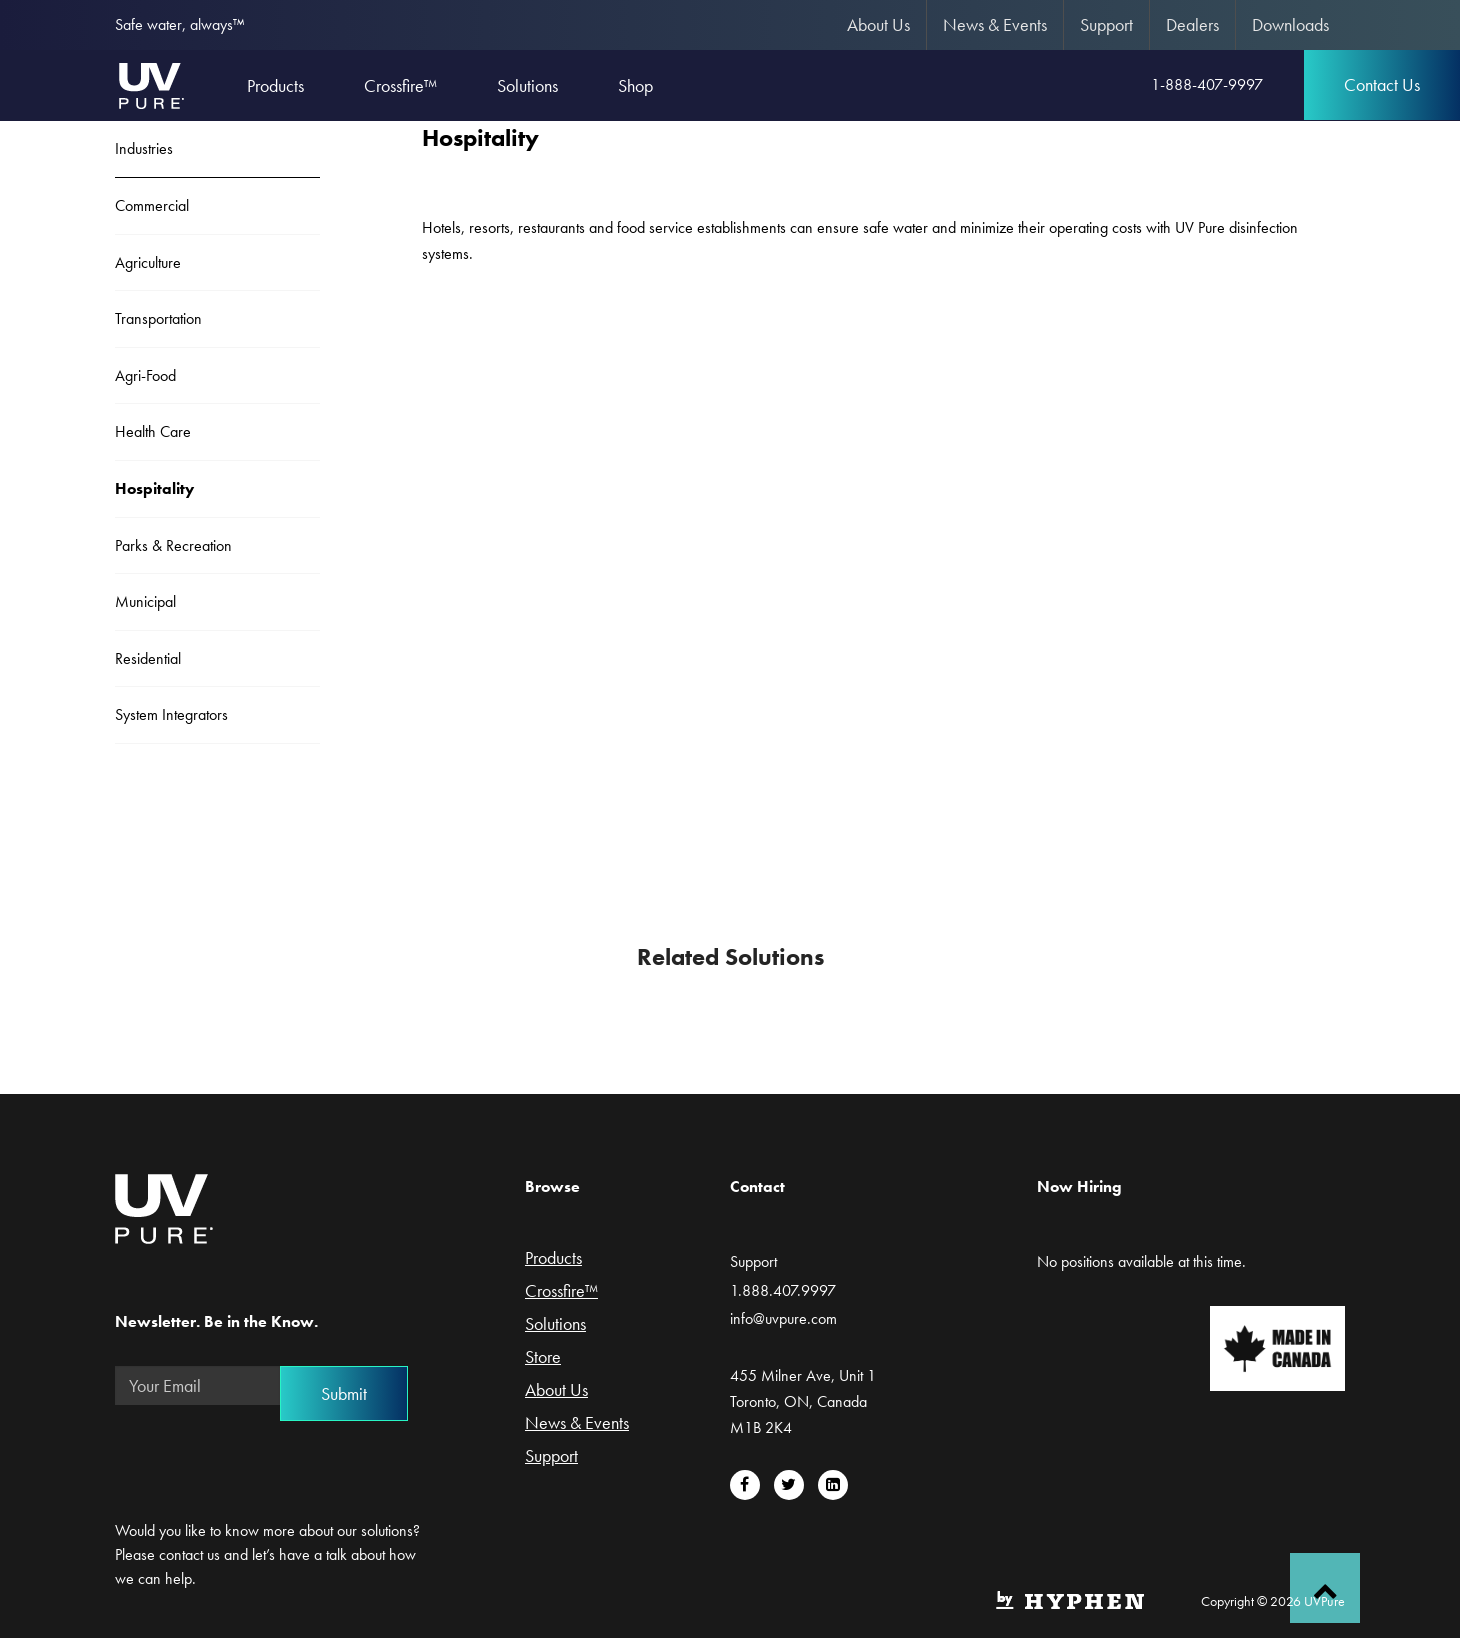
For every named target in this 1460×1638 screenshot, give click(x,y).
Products (553, 1259)
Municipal (145, 601)
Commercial (152, 205)
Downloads (1290, 24)
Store (543, 1358)
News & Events (995, 24)
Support (1106, 24)
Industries (144, 148)
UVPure (150, 85)
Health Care (153, 431)
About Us (878, 24)
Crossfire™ (561, 1292)
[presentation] (267, 1460)
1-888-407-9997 (1207, 84)
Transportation (158, 318)
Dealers (1192, 24)
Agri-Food (145, 375)
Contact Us (1382, 84)
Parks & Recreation (173, 545)
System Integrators (171, 714)
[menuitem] (879, 25)
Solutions (555, 1325)
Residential (148, 658)
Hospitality (154, 488)
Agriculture (148, 262)
